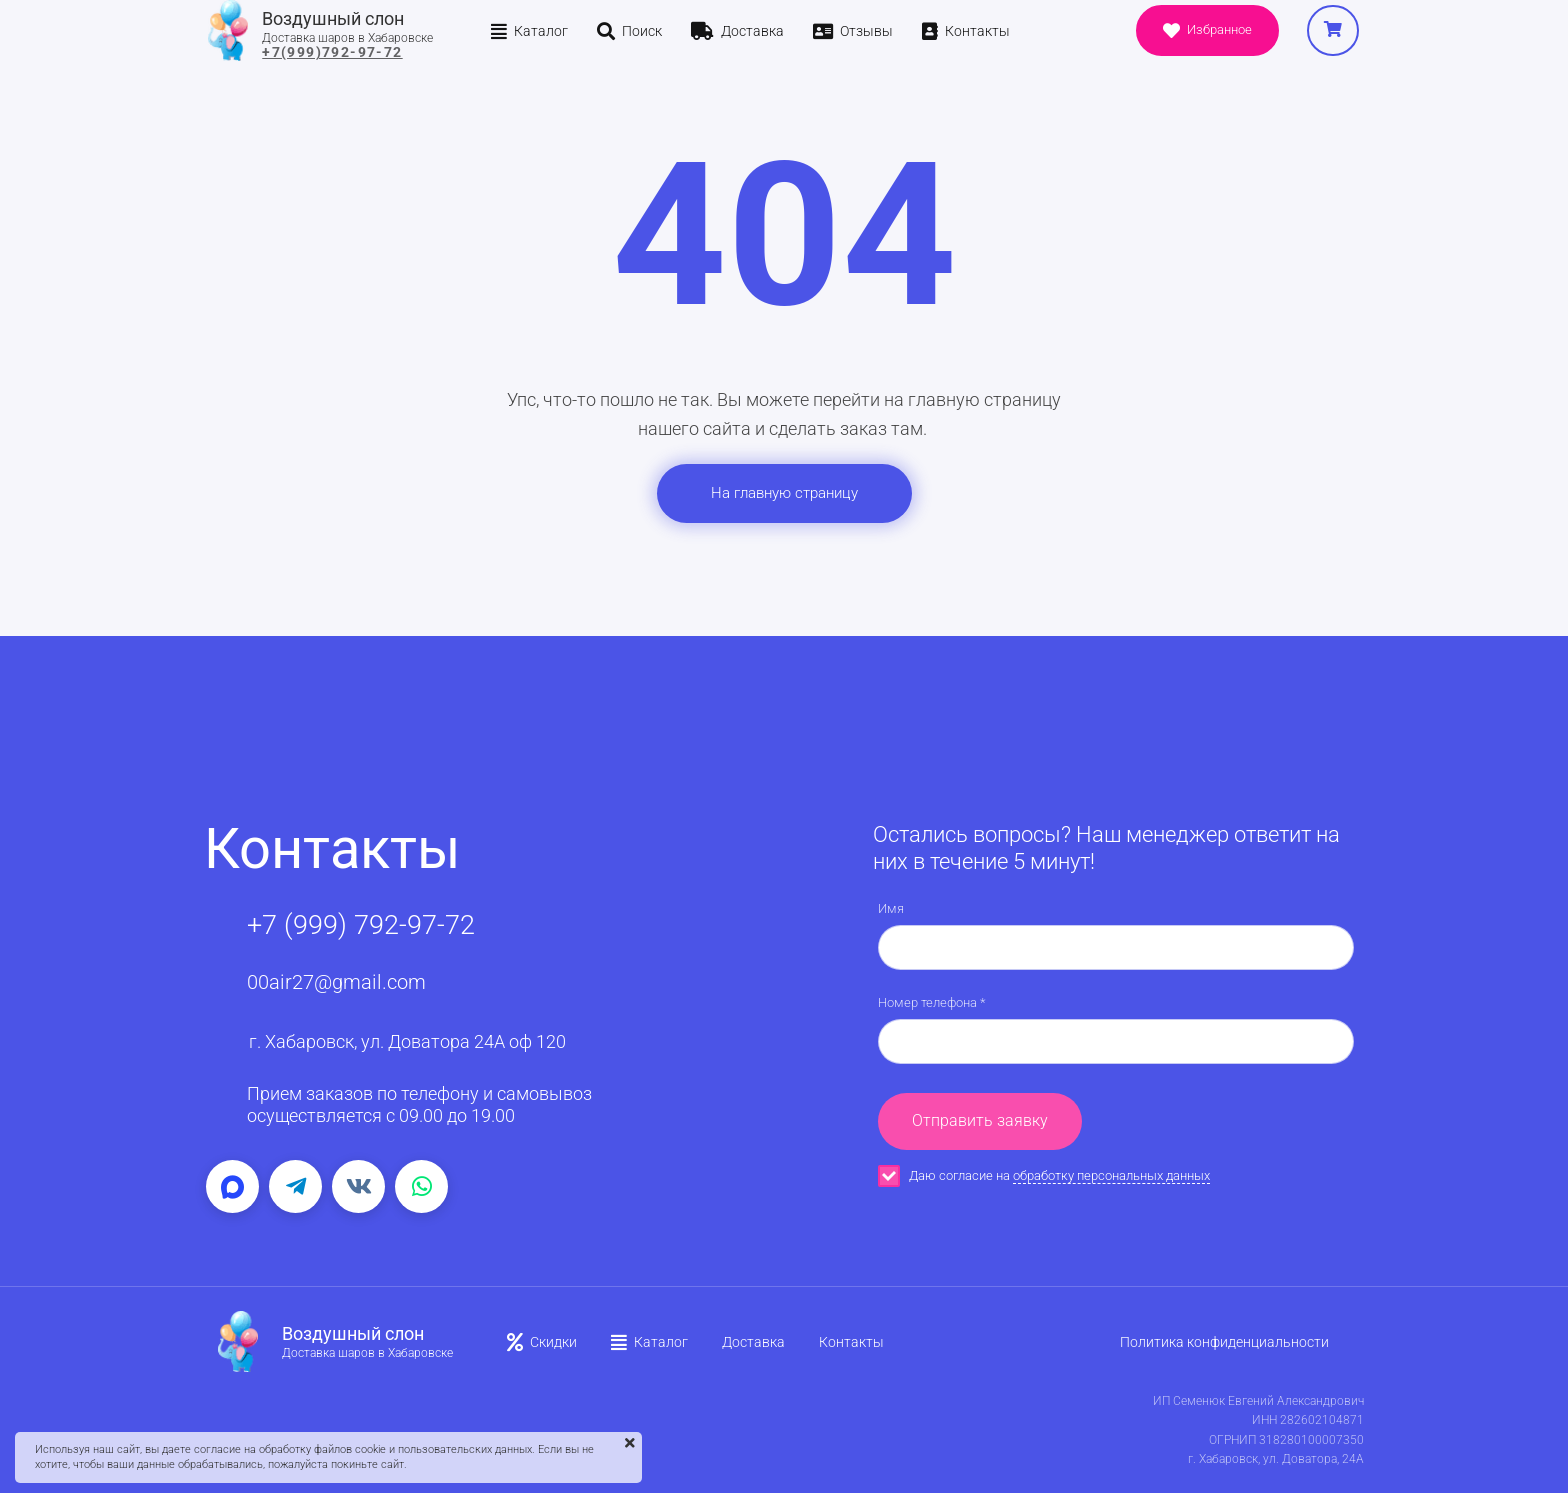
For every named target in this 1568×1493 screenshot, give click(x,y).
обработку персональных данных (1111, 1175)
